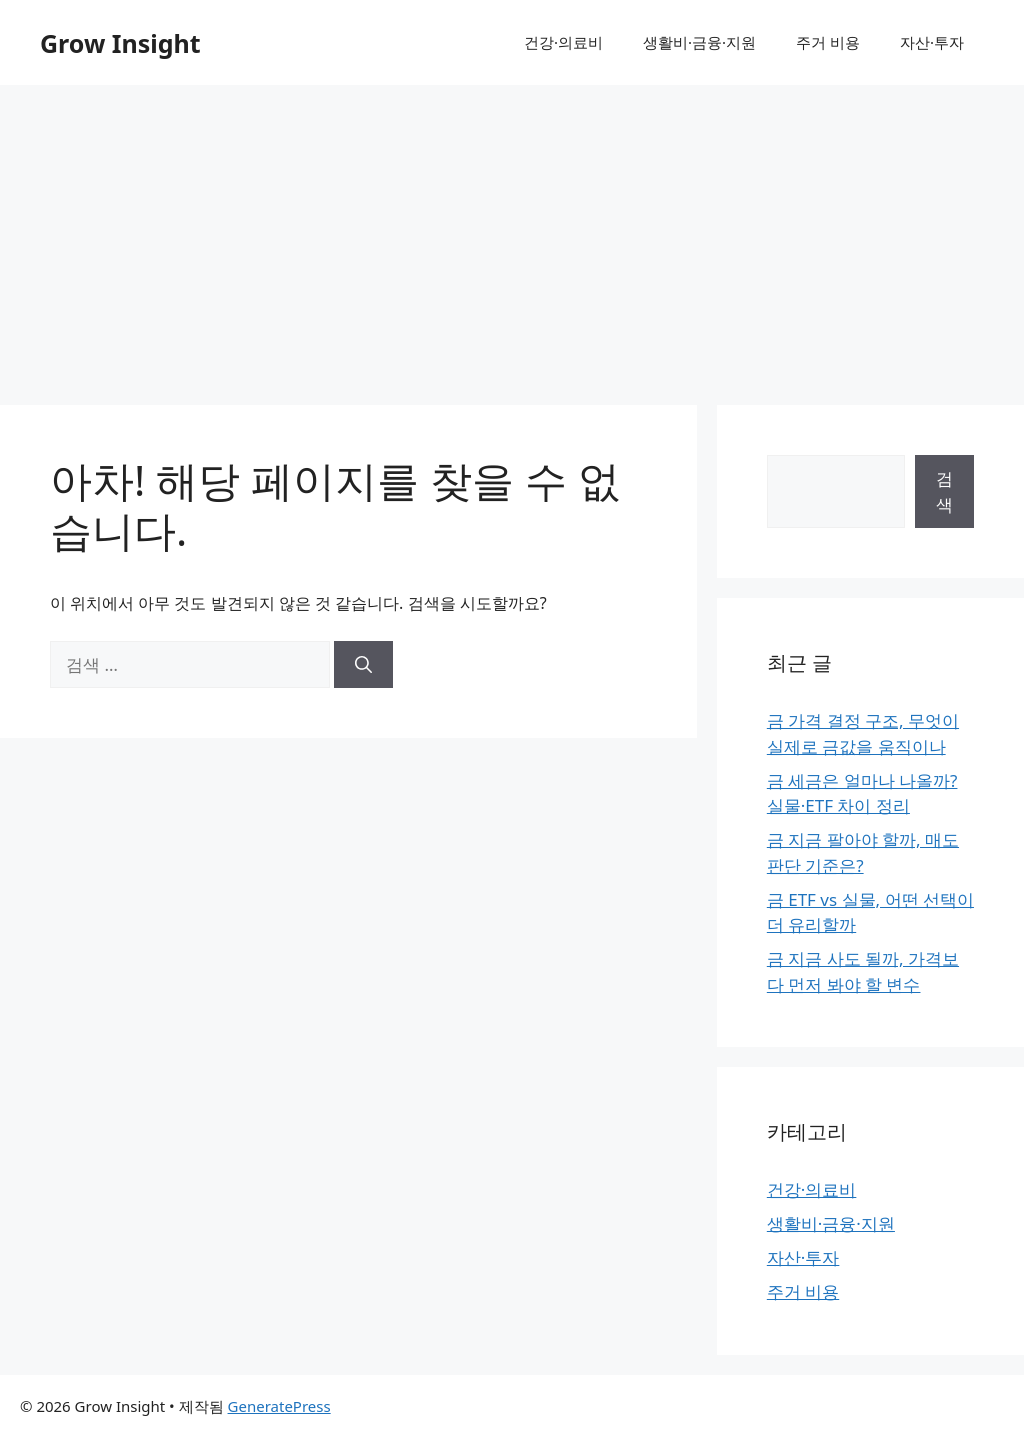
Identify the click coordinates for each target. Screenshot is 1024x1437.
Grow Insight (120, 43)
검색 (944, 491)
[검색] (363, 665)
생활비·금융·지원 (699, 42)
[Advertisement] (512, 235)
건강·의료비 (563, 42)
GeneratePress (279, 1406)
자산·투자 (932, 42)
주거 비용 (828, 42)
